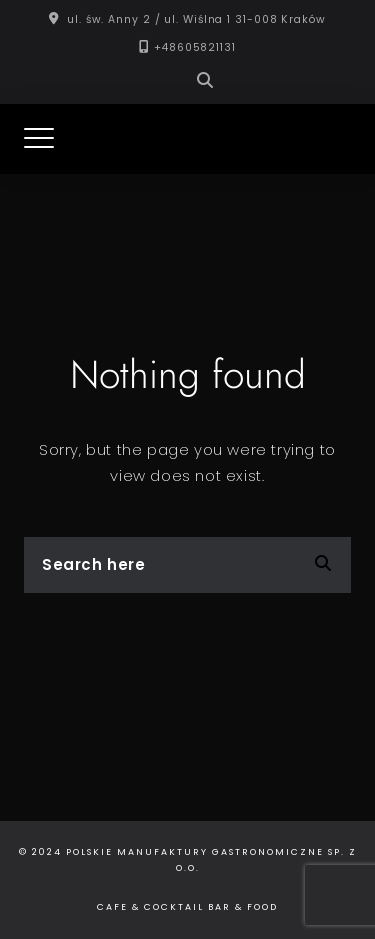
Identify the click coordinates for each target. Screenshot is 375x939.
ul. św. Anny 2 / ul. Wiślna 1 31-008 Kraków (196, 19)
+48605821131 (195, 47)
